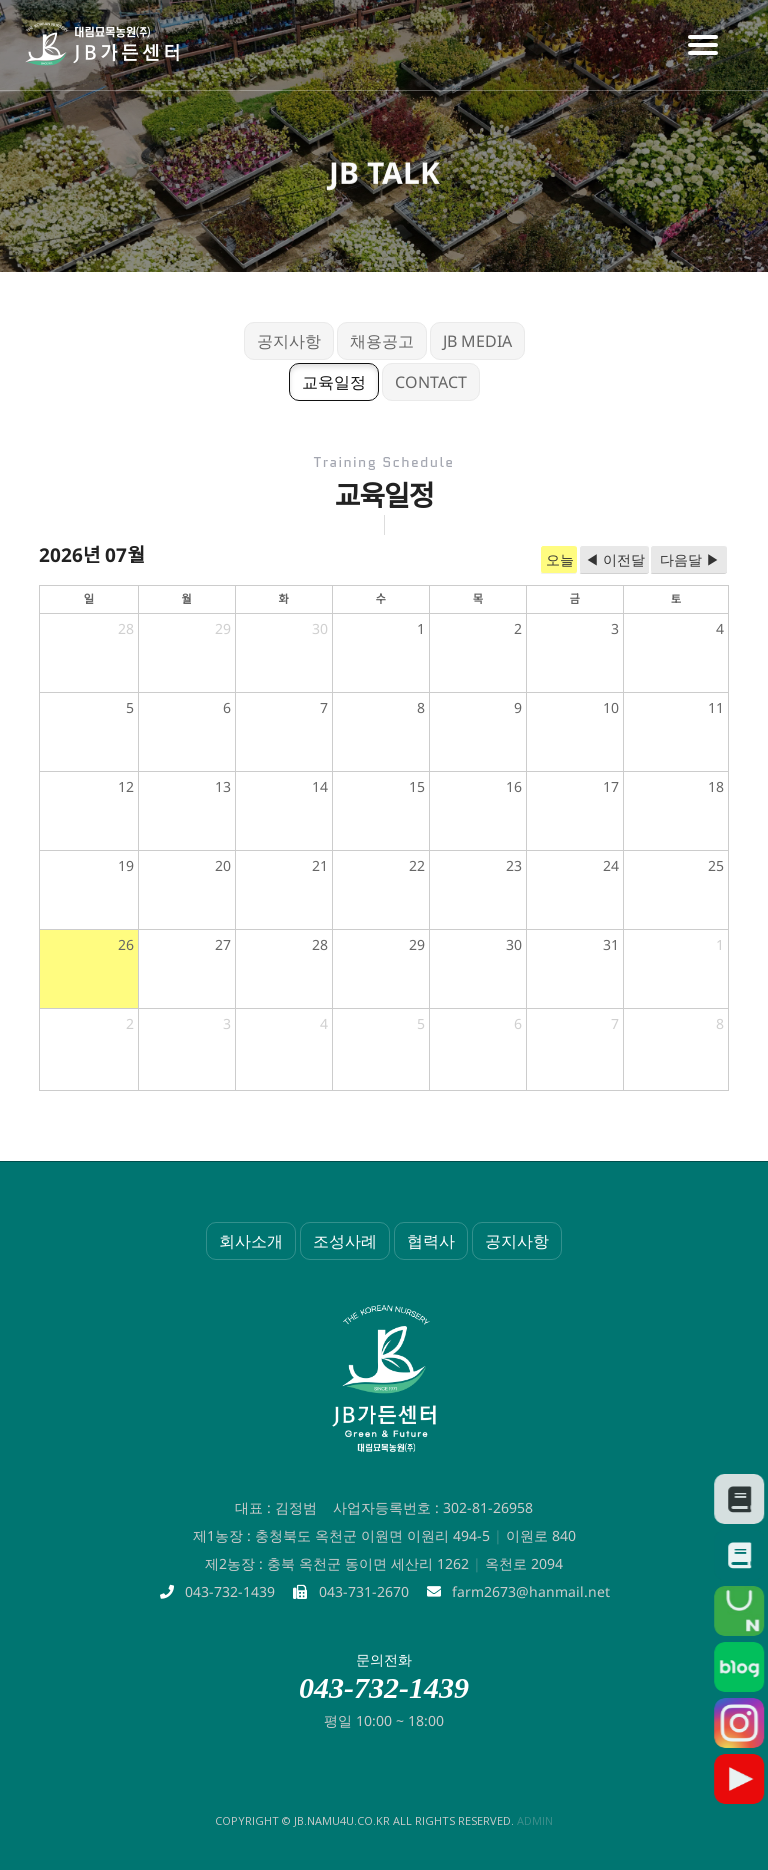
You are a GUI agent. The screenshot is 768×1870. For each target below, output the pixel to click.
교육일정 (334, 382)
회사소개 (251, 1241)
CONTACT (431, 382)
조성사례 (345, 1241)
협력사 (431, 1241)
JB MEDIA (477, 341)
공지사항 (289, 341)
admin (535, 1820)
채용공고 (382, 341)
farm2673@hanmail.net (531, 1591)
